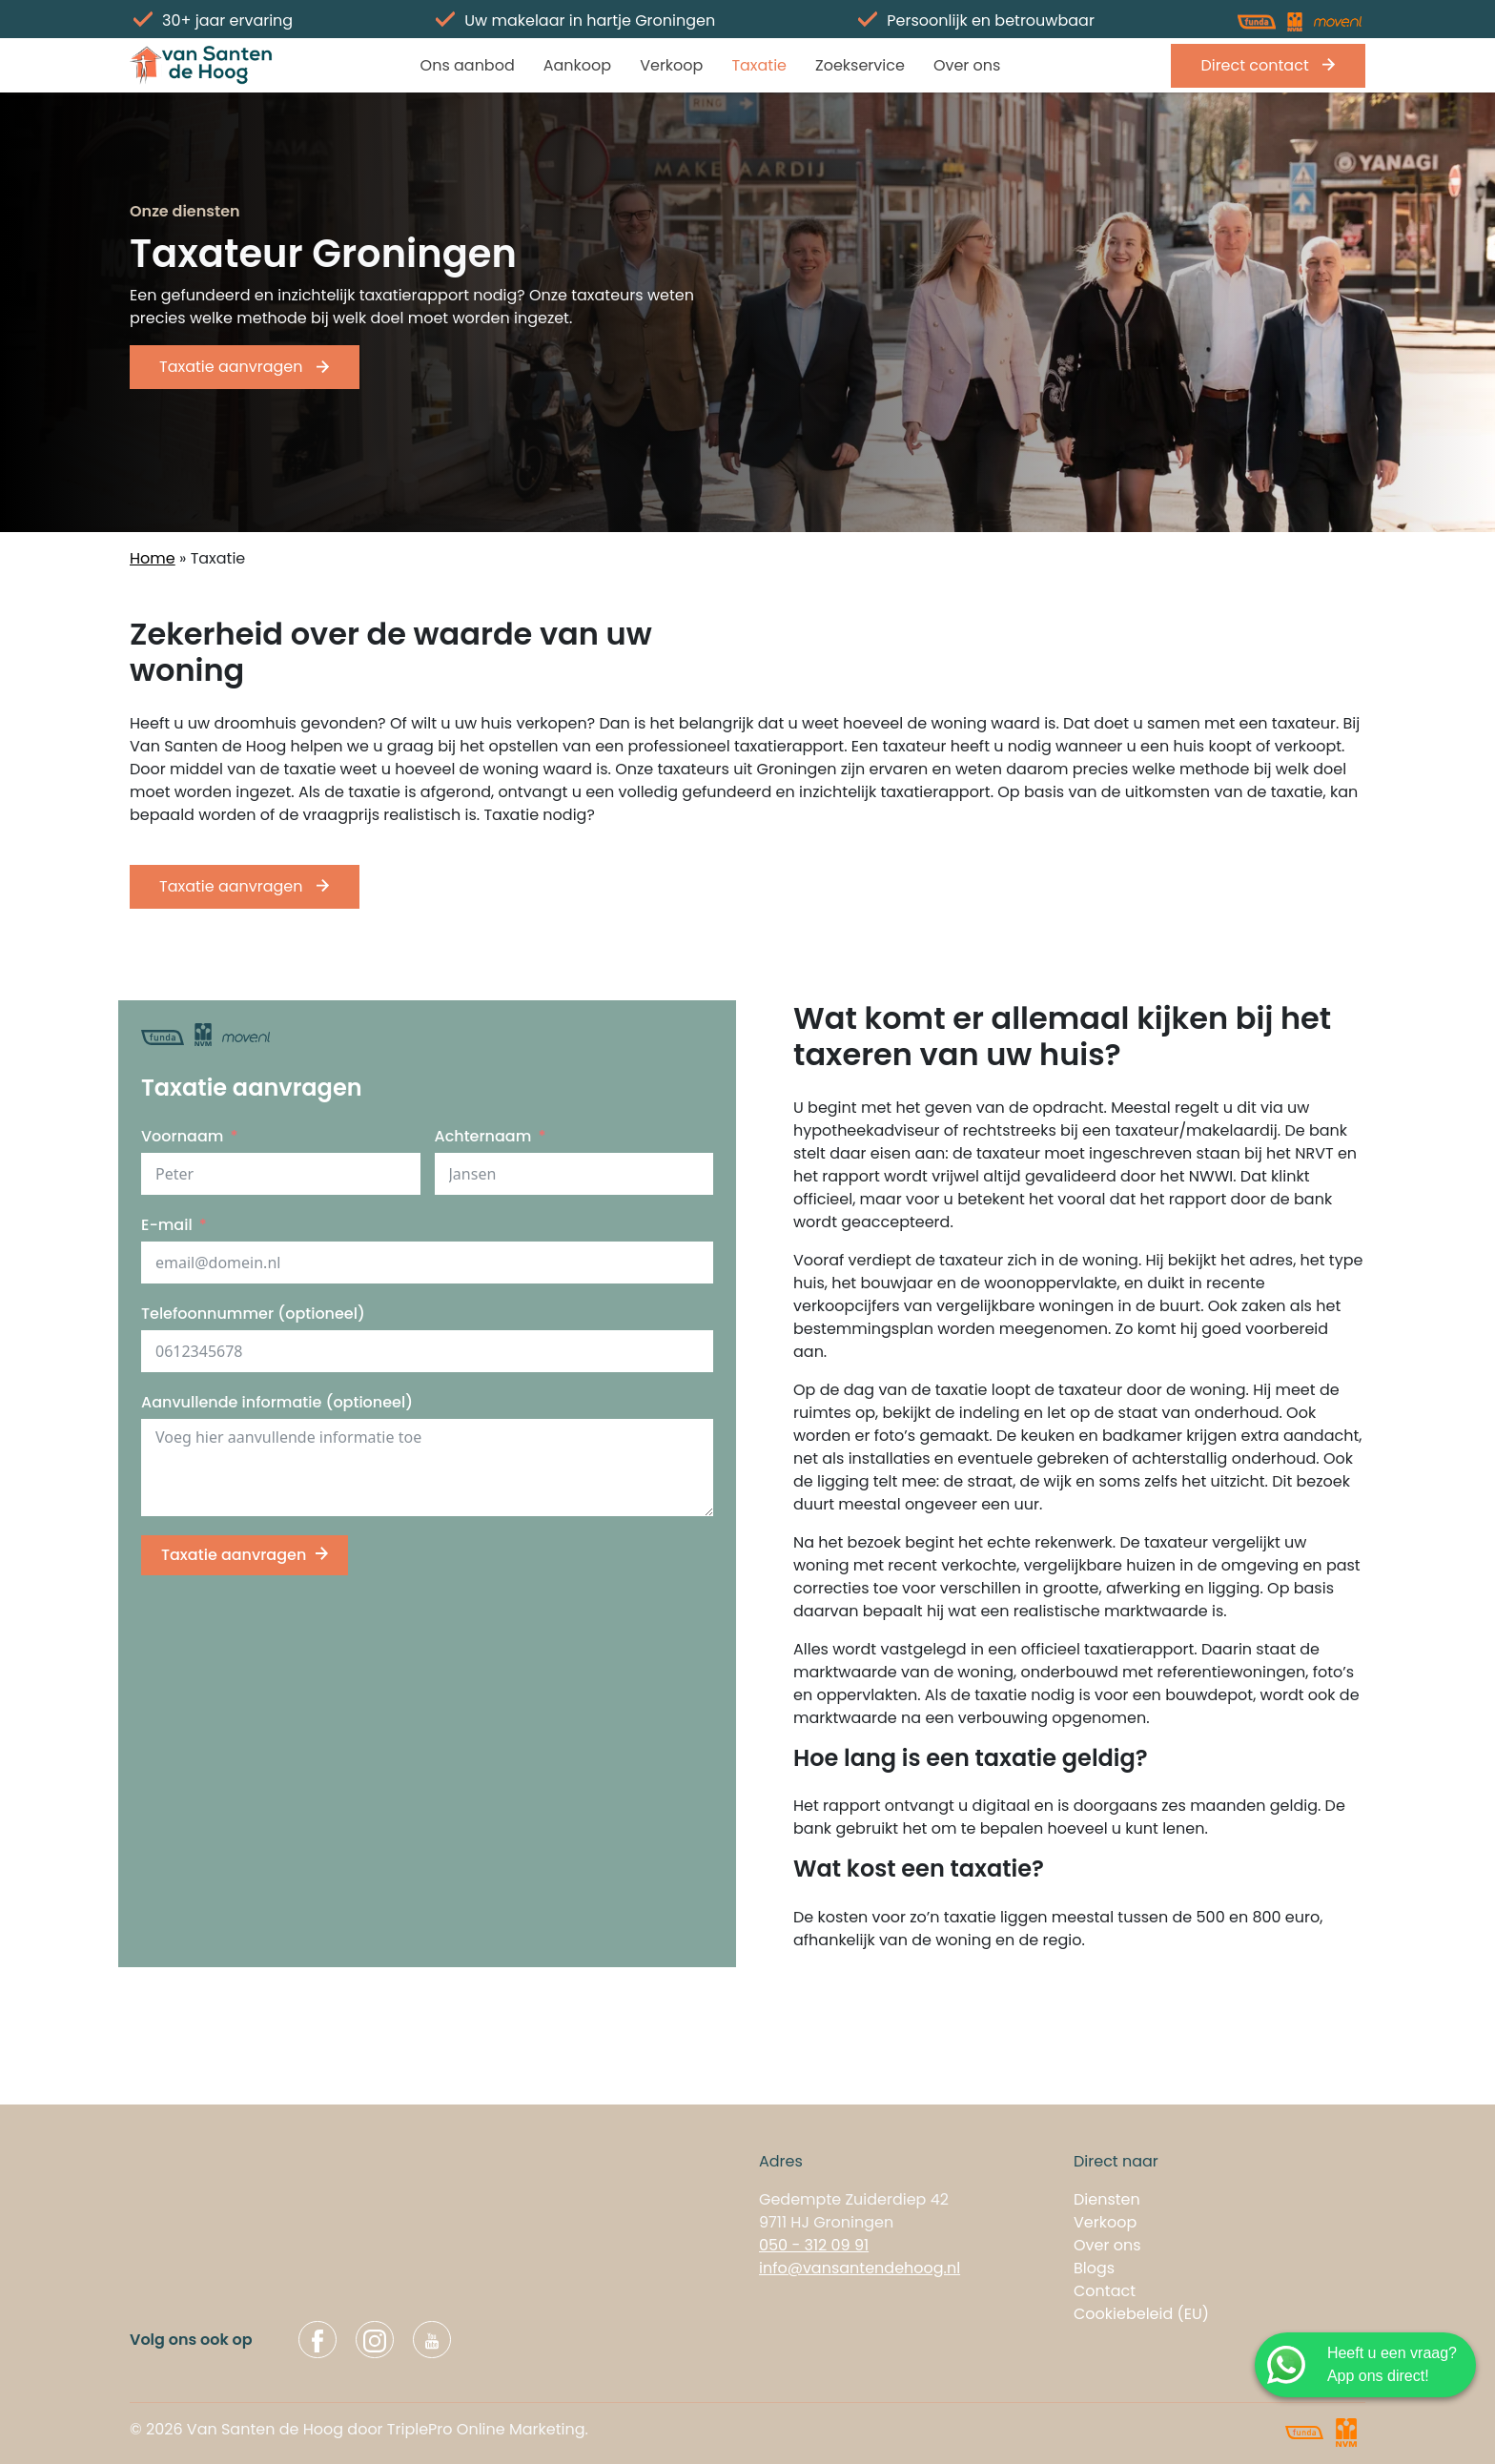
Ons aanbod (467, 65)
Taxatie (759, 65)
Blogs (1094, 2268)
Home (152, 558)
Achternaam (483, 1136)
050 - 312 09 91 (814, 2245)
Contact (1105, 2291)
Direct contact (1268, 65)
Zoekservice (860, 65)
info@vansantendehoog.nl (859, 2268)
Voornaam (182, 1136)
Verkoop (671, 65)
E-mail (167, 1225)
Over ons (967, 65)
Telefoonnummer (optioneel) (253, 1313)
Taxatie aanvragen (244, 367)
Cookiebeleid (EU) (1141, 2314)
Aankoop (577, 65)
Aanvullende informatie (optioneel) (277, 1402)
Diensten (1107, 2199)
